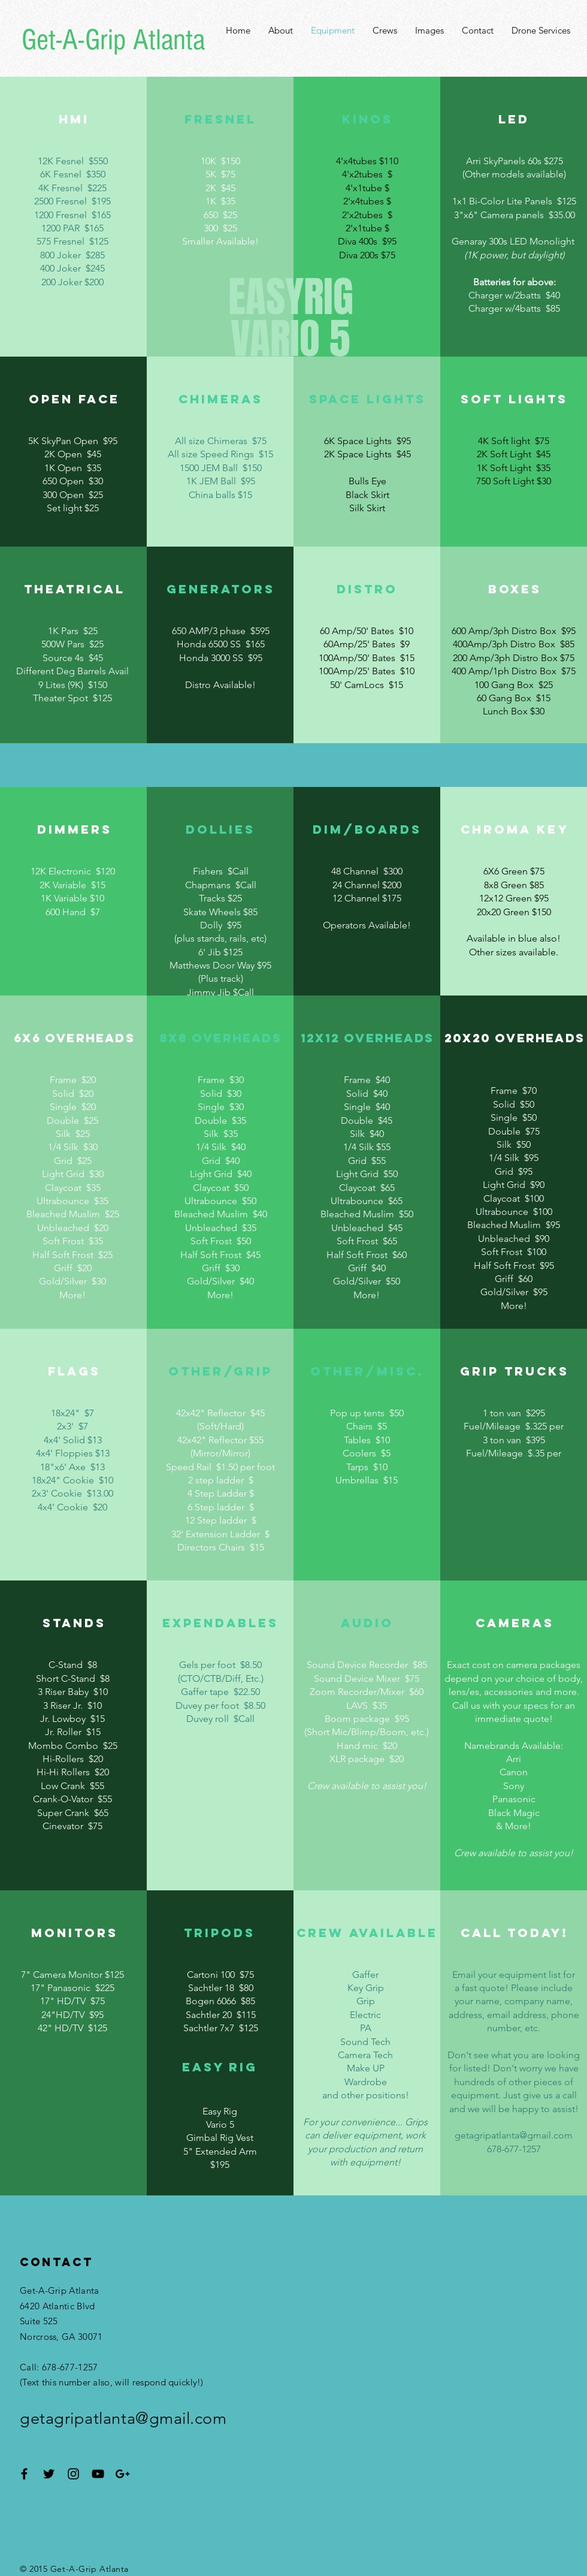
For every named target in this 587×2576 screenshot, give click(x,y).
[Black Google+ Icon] (122, 2473)
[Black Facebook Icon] (24, 2473)
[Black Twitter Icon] (48, 2473)
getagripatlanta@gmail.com (514, 2135)
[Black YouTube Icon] (97, 2473)
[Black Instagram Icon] (73, 2473)
